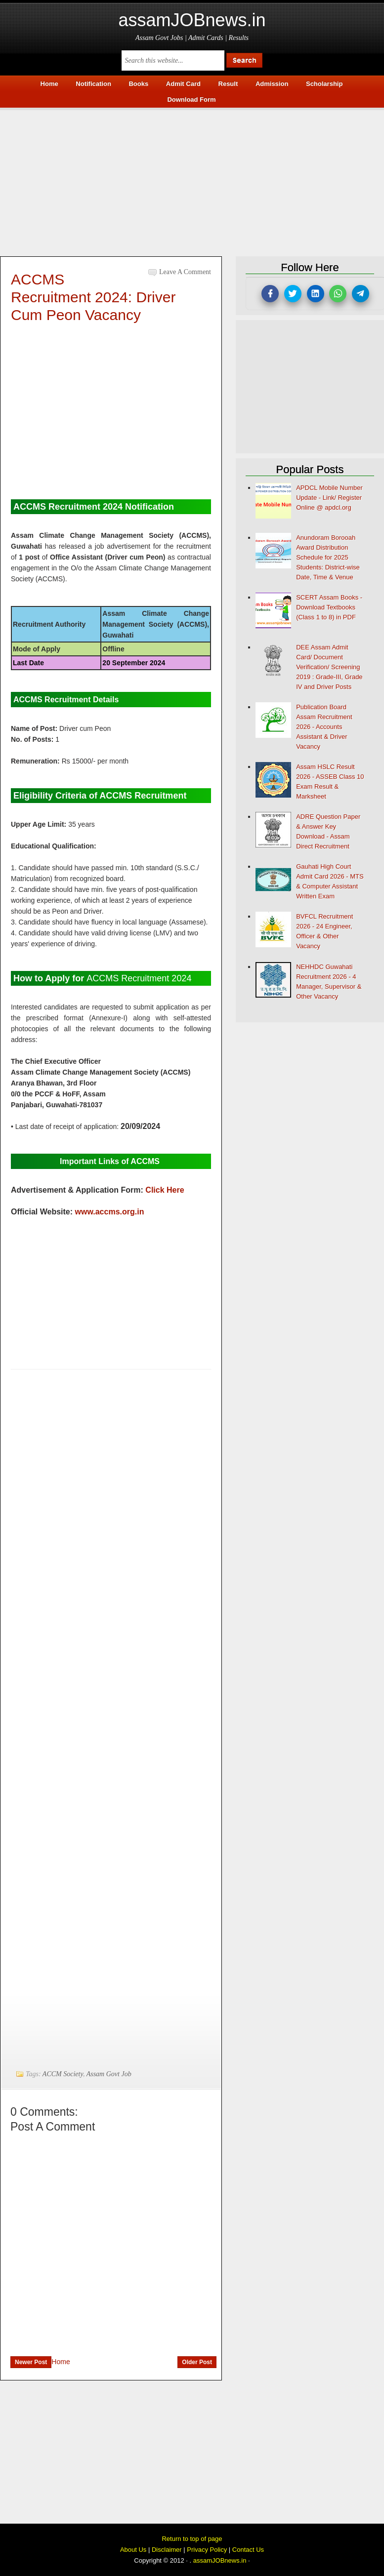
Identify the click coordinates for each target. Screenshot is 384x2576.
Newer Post (31, 2362)
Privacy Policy (207, 2549)
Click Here (164, 1190)
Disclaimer (167, 2549)
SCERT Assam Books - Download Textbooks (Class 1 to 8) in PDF (329, 607)
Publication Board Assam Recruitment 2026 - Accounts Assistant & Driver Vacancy (324, 726)
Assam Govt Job (108, 2074)
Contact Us (248, 2549)
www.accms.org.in (109, 1212)
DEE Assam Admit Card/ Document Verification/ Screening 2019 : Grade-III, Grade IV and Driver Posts (329, 667)
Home (60, 2362)
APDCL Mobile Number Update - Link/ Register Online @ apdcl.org (329, 497)
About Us (133, 2549)
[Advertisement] (192, 179)
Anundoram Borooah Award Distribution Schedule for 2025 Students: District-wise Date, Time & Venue (328, 557)
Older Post (197, 2362)
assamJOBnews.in (191, 20)
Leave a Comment (185, 272)
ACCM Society (63, 2074)
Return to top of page (192, 2538)
